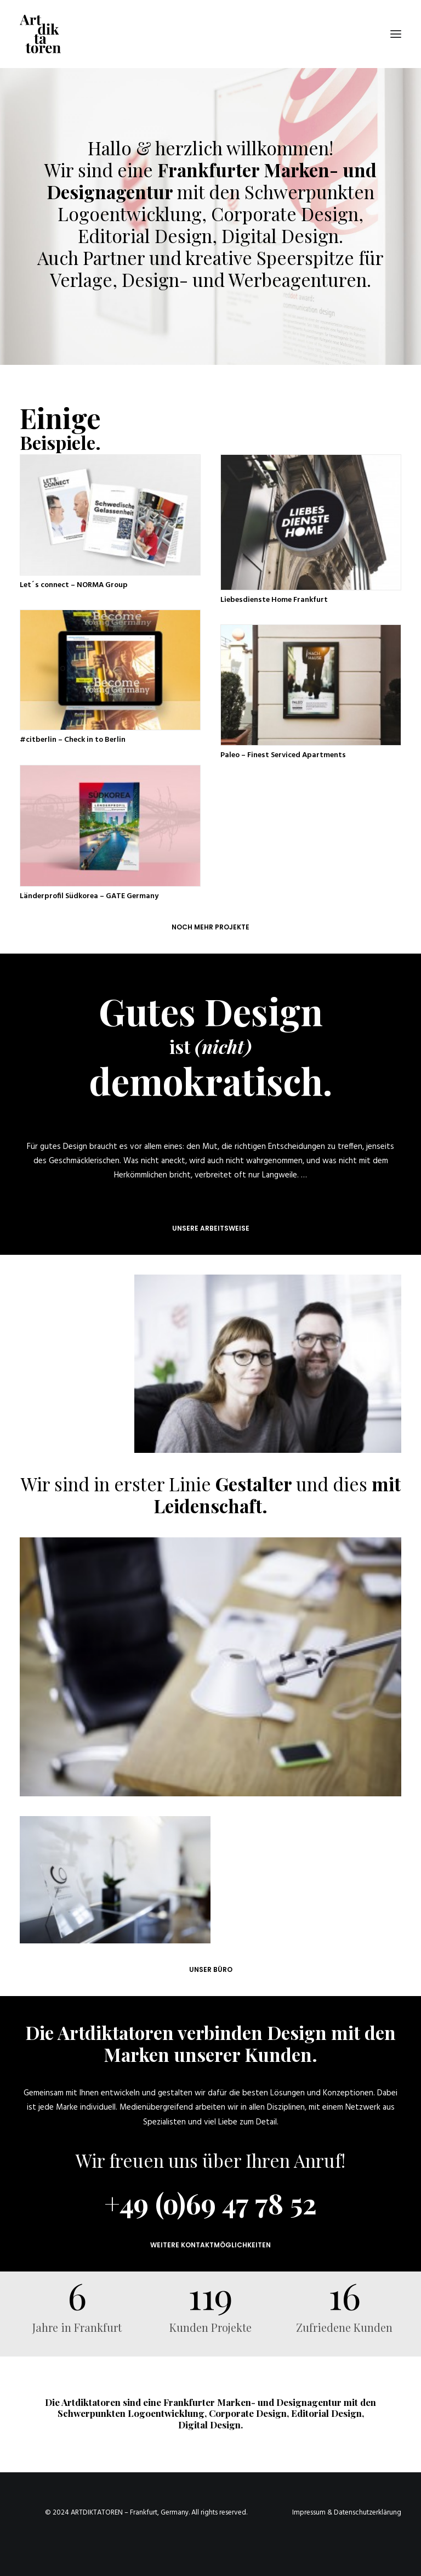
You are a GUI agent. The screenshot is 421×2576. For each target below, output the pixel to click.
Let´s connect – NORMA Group (74, 585)
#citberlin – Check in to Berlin (73, 740)
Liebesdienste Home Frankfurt (274, 600)
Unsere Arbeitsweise (210, 1228)
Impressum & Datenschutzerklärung (346, 2512)
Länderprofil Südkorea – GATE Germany (89, 896)
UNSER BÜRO (210, 1969)
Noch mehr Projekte (210, 927)
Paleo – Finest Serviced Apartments (283, 755)
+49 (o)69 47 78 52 (210, 2203)
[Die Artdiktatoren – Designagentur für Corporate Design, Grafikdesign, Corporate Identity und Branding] (40, 34)
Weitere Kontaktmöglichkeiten (210, 2245)
